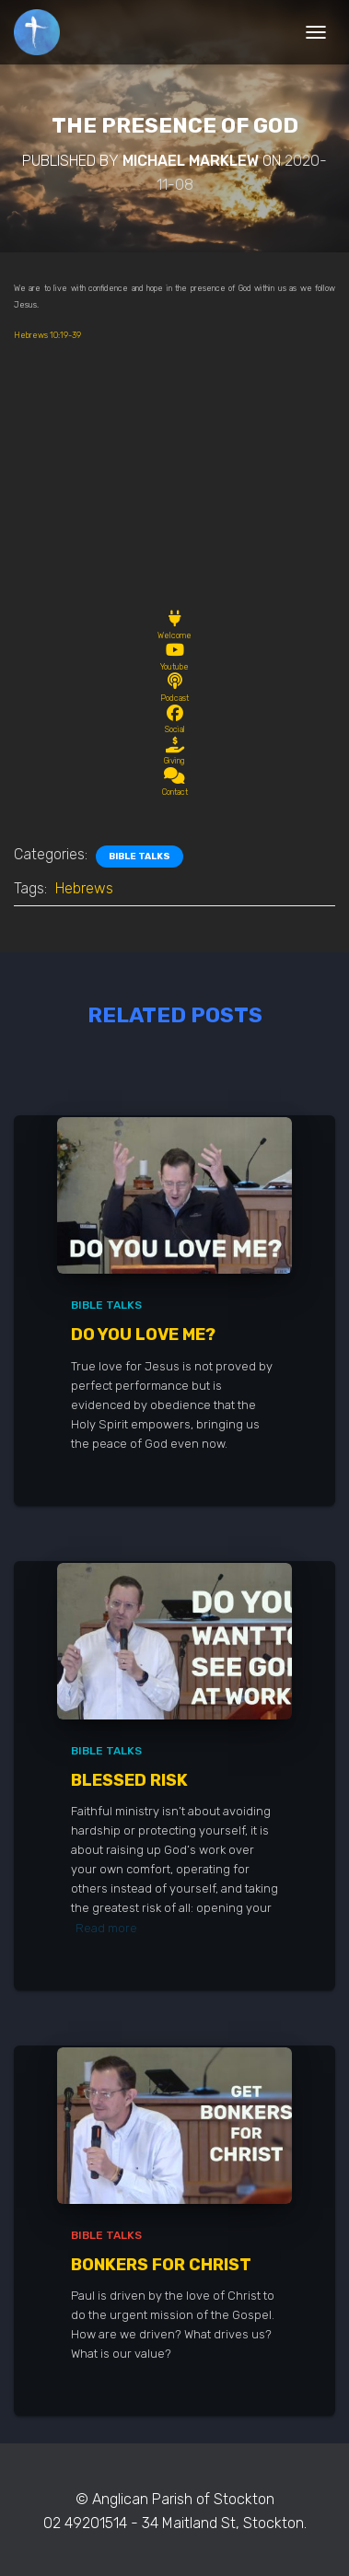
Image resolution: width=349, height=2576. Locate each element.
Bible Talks (139, 856)
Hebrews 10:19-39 (47, 335)
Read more (106, 1928)
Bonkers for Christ (161, 2265)
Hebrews (84, 888)
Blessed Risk (129, 1780)
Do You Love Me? (143, 1334)
